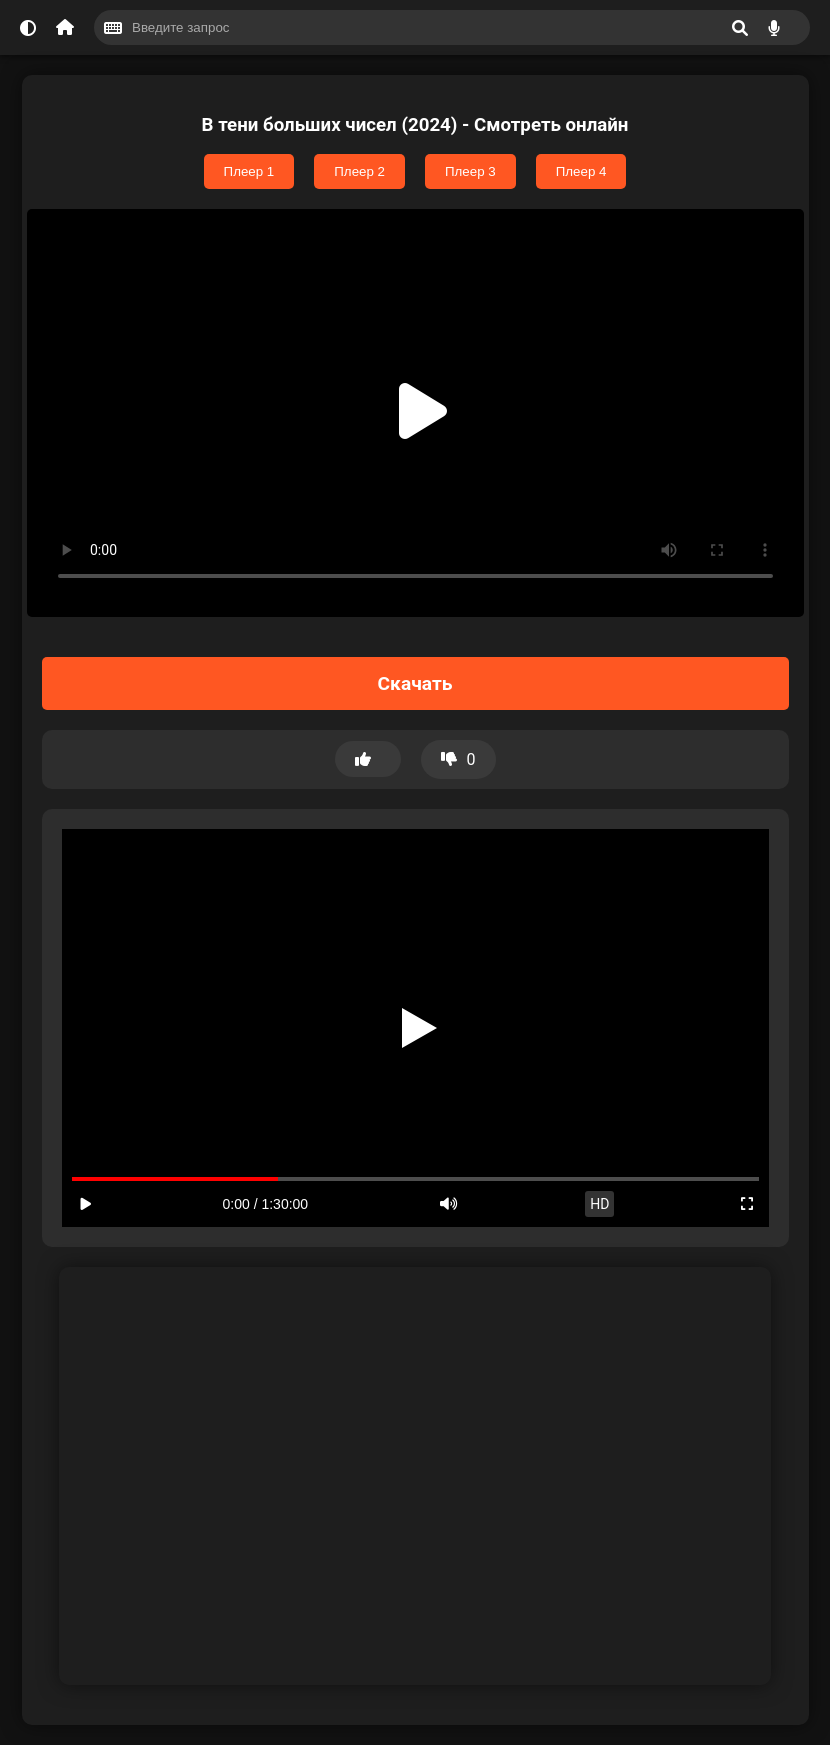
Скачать (415, 683)
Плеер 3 (470, 171)
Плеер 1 (249, 171)
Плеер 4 (581, 171)
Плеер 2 (359, 171)
